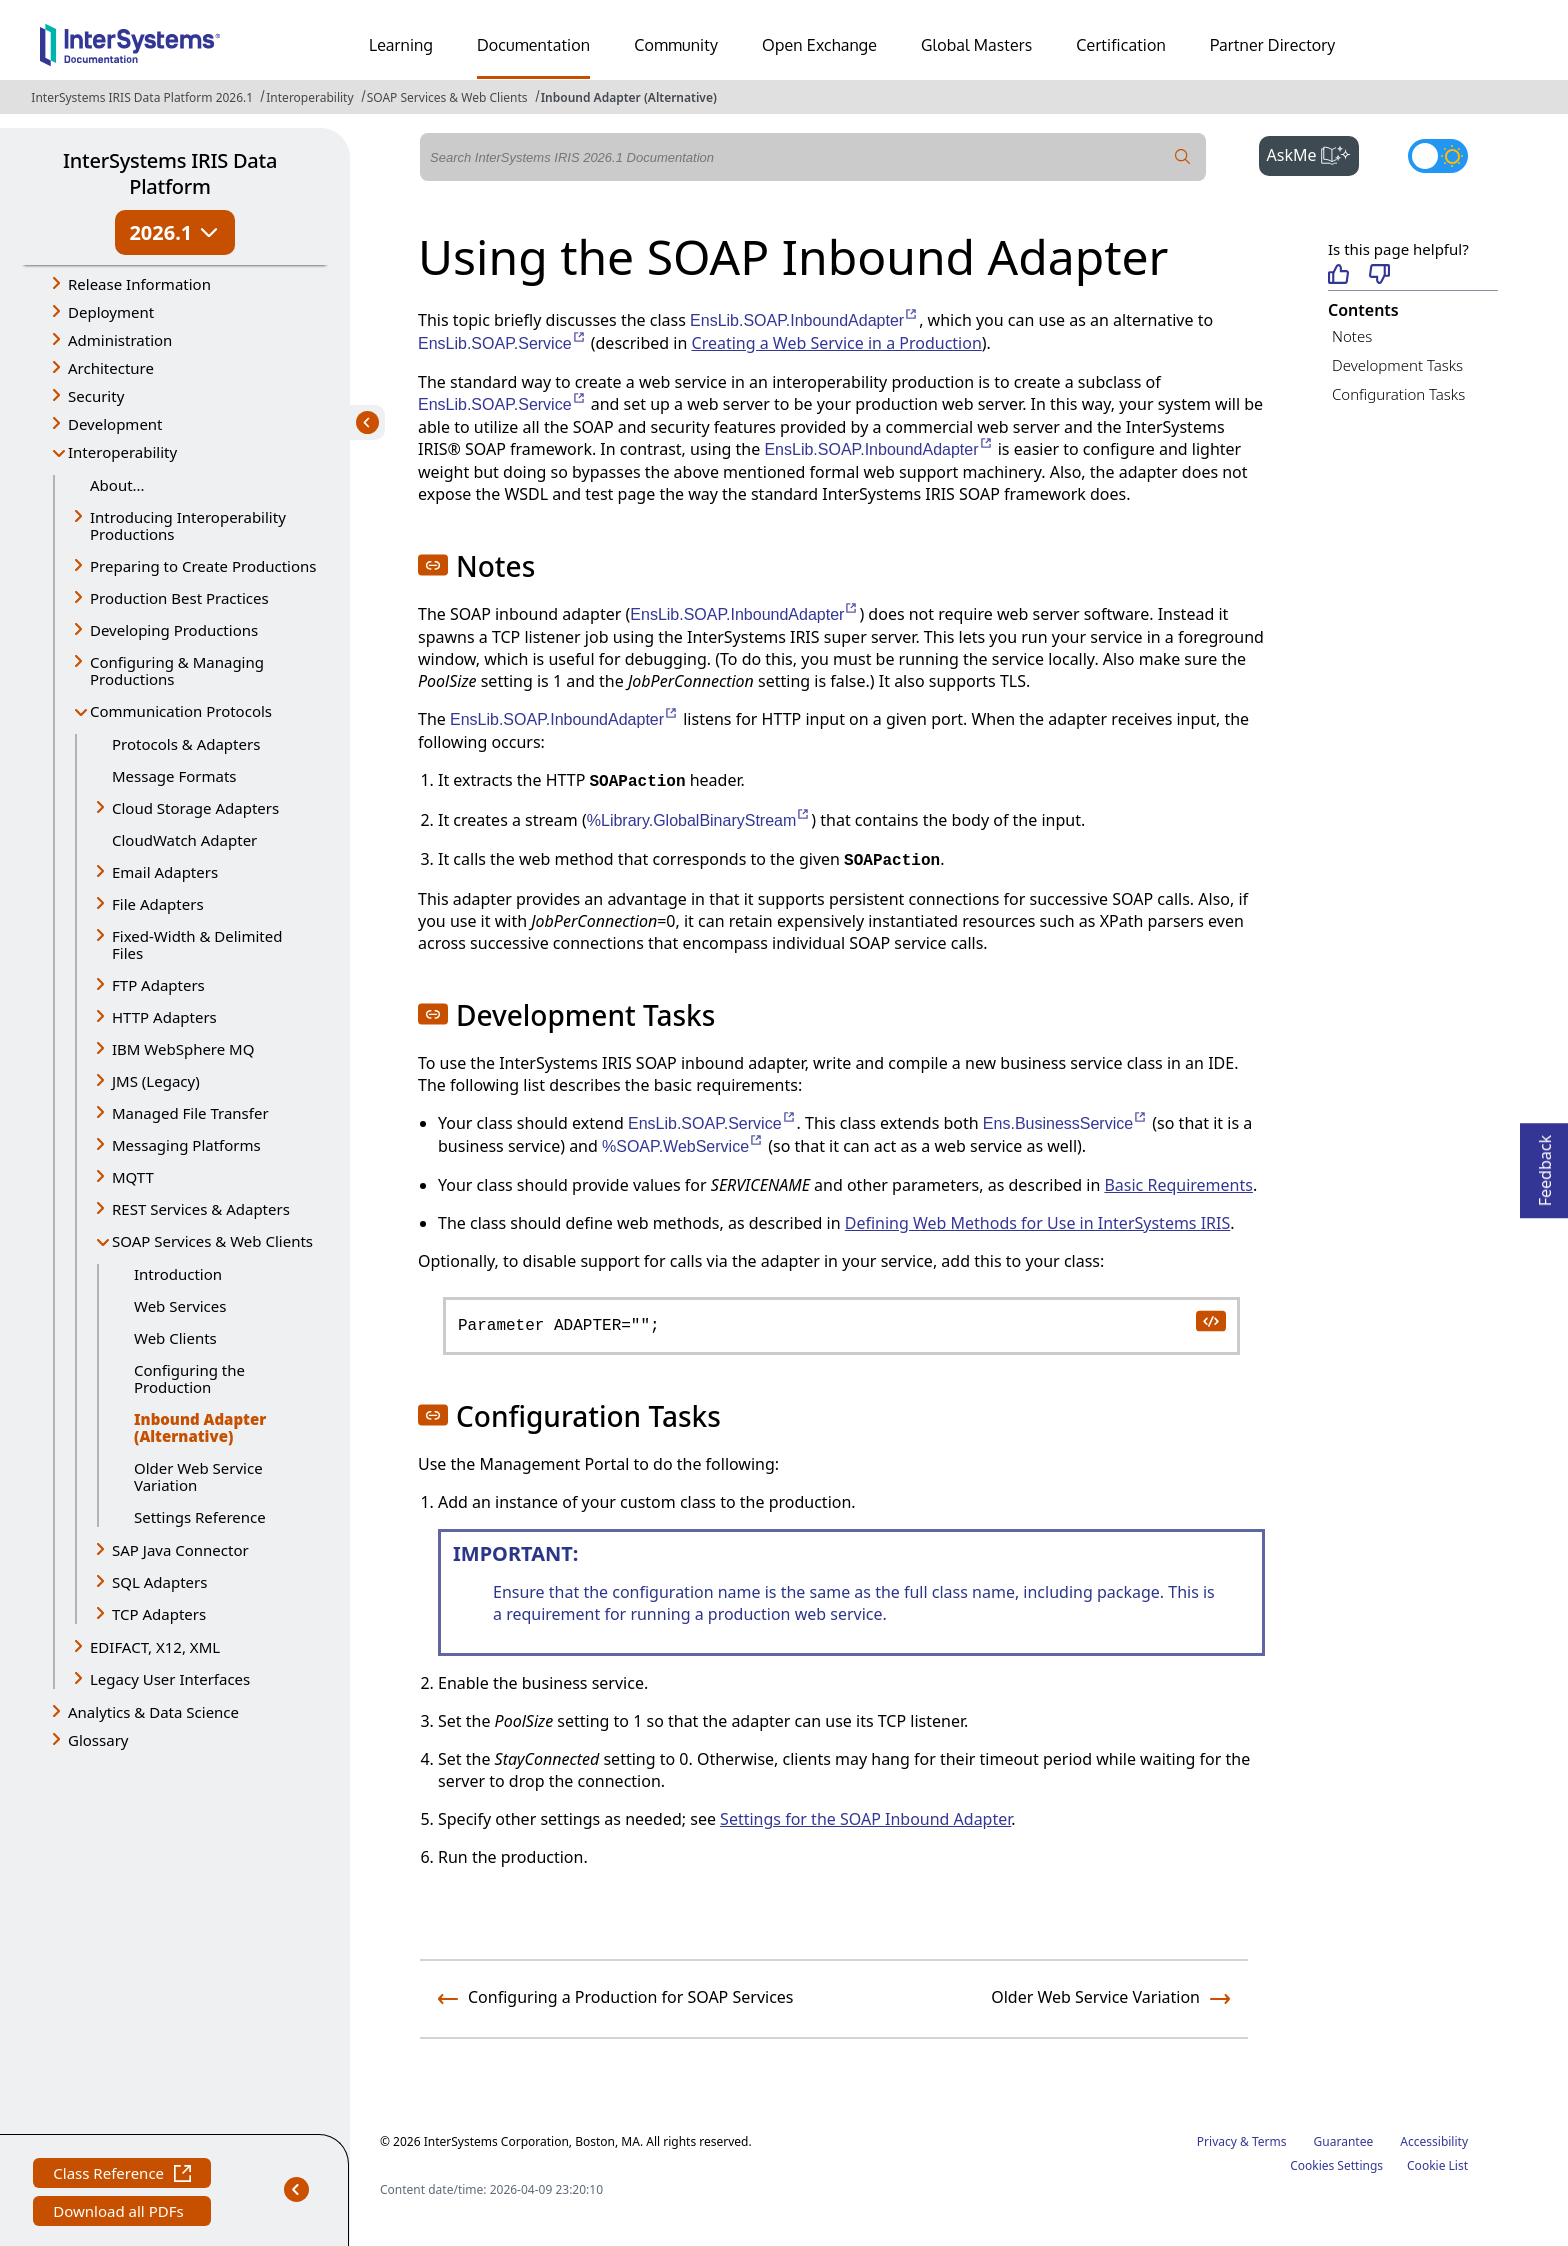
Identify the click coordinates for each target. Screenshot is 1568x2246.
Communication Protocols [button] (181, 711)
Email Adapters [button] (165, 872)
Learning (401, 45)
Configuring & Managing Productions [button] (177, 670)
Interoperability (309, 97)
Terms (1269, 2141)
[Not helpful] (1379, 275)
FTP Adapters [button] (158, 985)
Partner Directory (1273, 45)
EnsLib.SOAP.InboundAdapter (804, 320)
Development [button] (115, 424)
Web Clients (175, 1338)
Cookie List (1437, 2165)
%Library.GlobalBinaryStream (699, 820)
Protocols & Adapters (186, 744)
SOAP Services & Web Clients (447, 97)
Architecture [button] (111, 368)
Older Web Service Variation (198, 1476)
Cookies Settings (1336, 2166)
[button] (433, 565)
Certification (1121, 45)
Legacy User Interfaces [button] (170, 1679)
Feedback (1545, 1164)
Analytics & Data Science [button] (153, 1712)
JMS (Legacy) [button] (156, 1081)
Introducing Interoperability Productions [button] (188, 525)
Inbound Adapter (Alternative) (629, 97)
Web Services (180, 1306)
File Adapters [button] (158, 904)
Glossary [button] (98, 1740)
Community (676, 45)
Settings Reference (200, 1517)
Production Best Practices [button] (179, 598)
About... (117, 485)
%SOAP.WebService (683, 1146)
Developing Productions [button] (174, 630)
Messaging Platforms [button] (186, 1145)
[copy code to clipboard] (1210, 1320)
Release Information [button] (139, 284)
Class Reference (122, 2175)
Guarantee (1344, 2141)
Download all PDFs (120, 2213)
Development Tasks (1397, 365)
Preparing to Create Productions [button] (203, 566)
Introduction (178, 1274)
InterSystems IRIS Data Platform (170, 173)
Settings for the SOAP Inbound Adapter (865, 1819)
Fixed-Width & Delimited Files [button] (197, 944)
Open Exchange (819, 45)
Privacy (1217, 2141)
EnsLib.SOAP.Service (502, 343)
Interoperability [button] (122, 452)
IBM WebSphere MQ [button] (183, 1049)
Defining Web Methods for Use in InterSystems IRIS (1038, 1223)
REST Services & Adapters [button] (201, 1209)
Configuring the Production (189, 1378)
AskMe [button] (1313, 153)
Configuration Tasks (1398, 394)
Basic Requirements (1178, 1185)
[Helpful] (1338, 275)
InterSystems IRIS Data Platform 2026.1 (142, 97)
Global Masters (976, 45)
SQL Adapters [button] (159, 1582)
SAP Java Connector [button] (180, 1550)
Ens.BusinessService (1065, 1123)
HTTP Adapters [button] (164, 1017)
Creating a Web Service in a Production (837, 343)
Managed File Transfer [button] (190, 1113)
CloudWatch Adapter (184, 840)
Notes (1352, 336)
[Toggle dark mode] (1438, 156)
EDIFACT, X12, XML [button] (155, 1647)
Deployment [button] (111, 312)
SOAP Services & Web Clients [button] (212, 1241)
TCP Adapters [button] (159, 1614)
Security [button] (96, 396)
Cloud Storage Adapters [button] (195, 808)
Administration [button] (120, 340)
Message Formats (174, 776)
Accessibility (1434, 2141)
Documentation (533, 45)
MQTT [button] (133, 1177)
